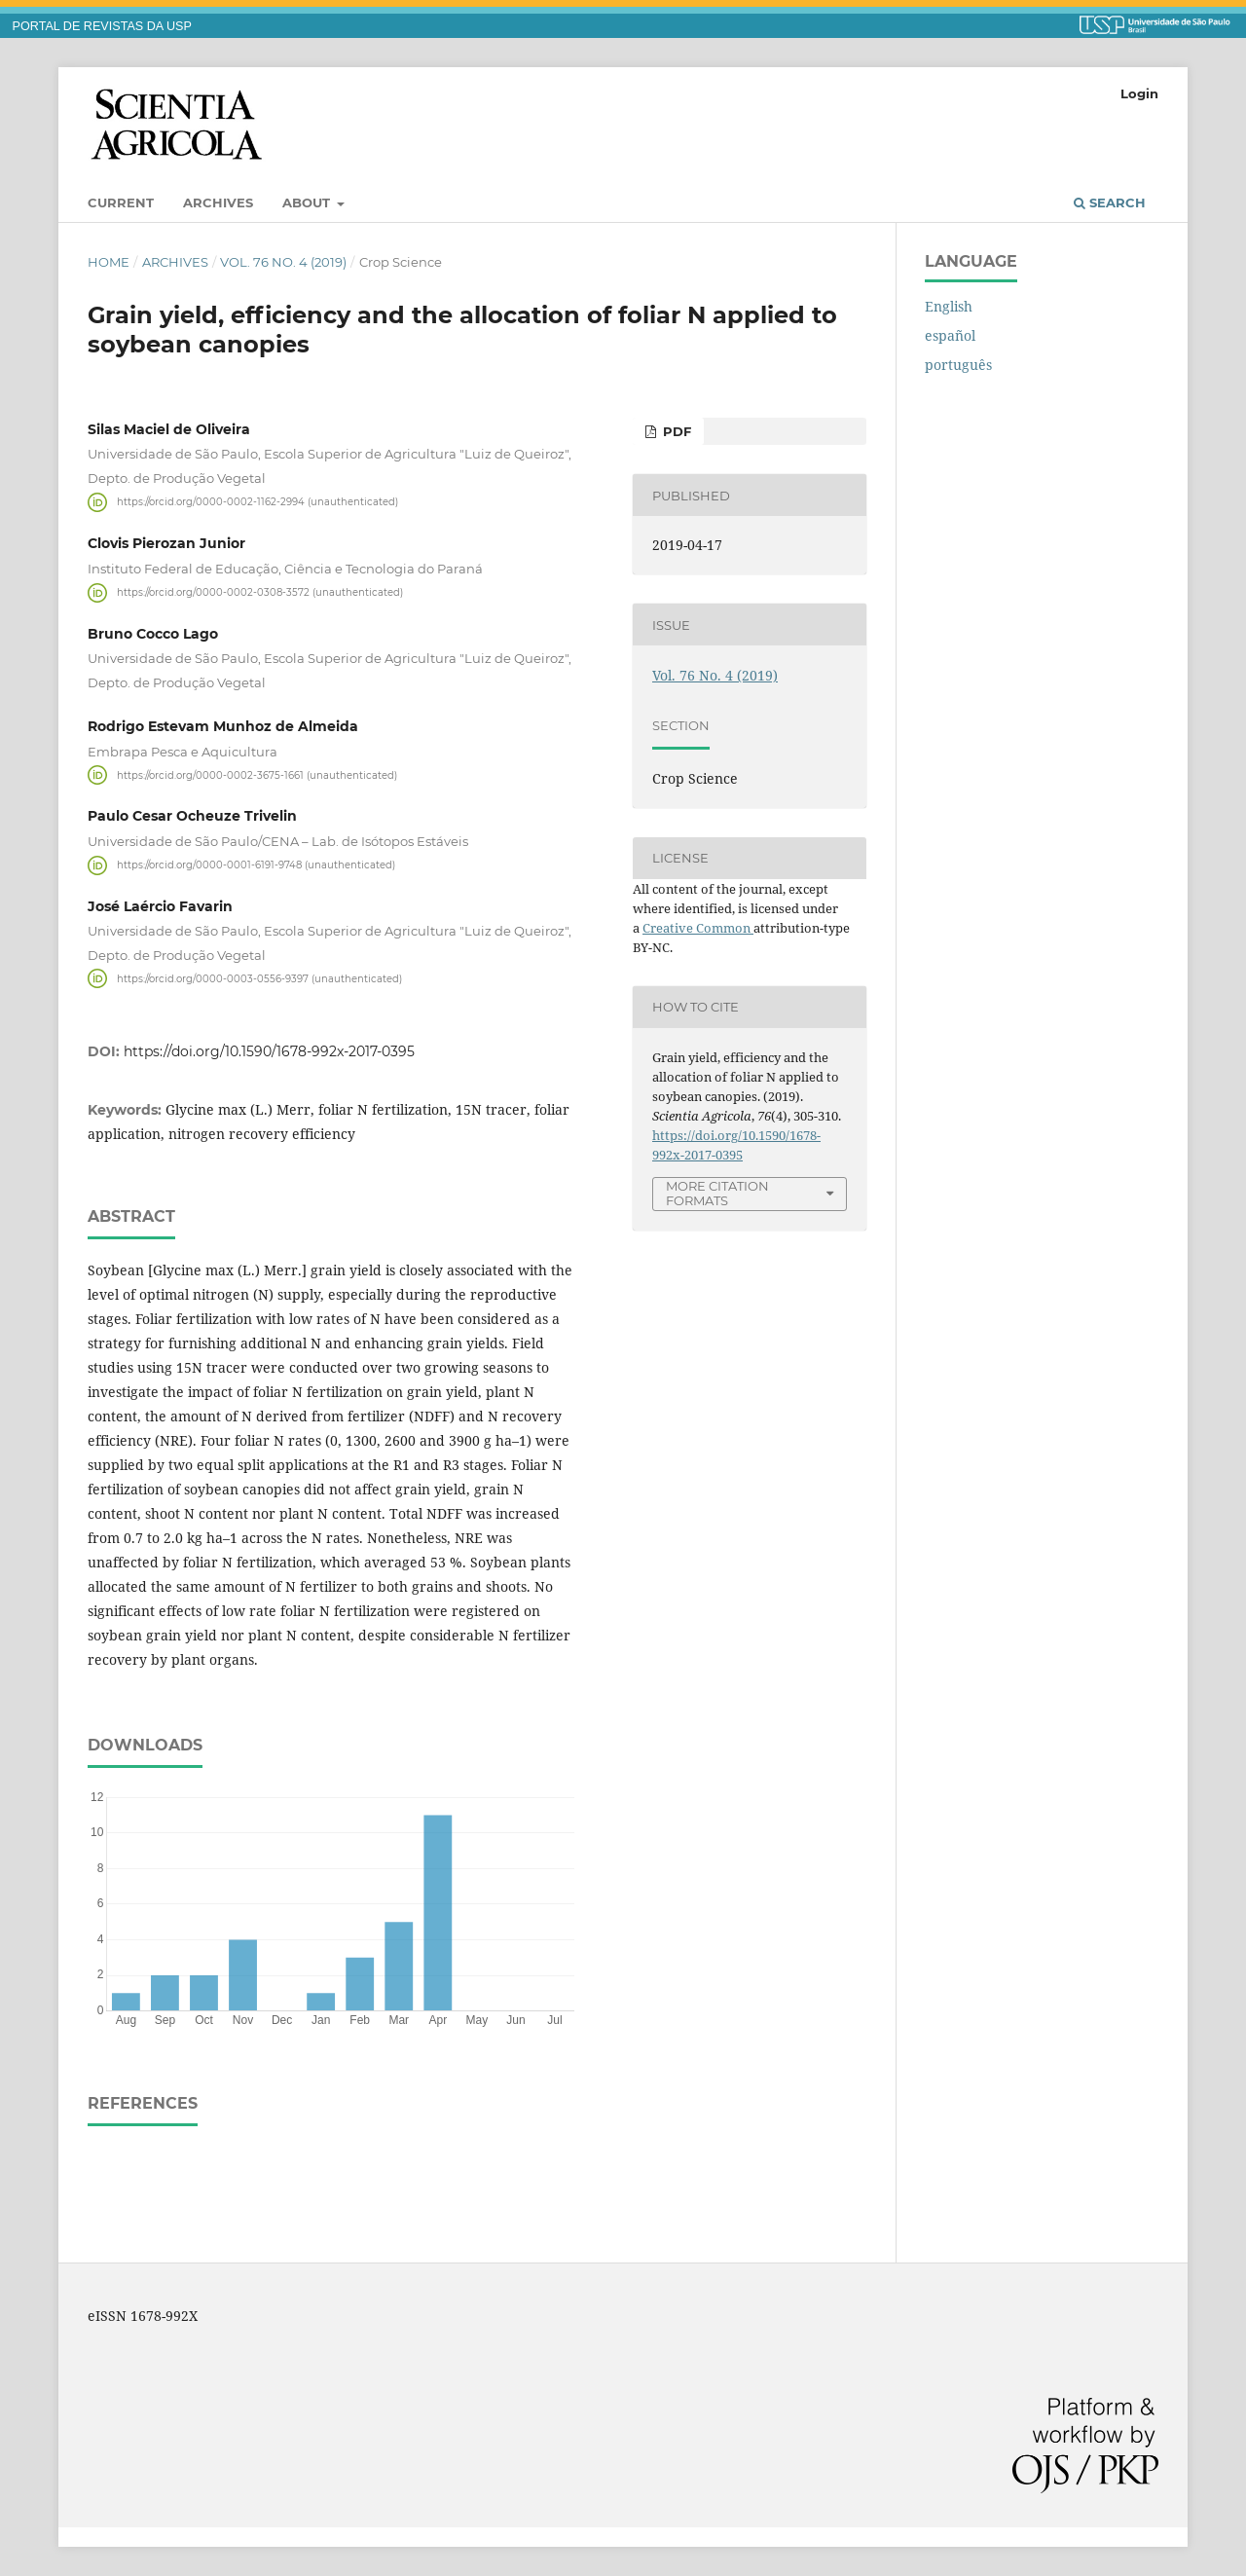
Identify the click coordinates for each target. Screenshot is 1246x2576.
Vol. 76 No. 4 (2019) (283, 262)
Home (108, 262)
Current (121, 202)
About (308, 202)
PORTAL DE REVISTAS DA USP (102, 26)
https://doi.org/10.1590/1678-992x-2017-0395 (269, 1051)
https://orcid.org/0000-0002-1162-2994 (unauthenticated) (257, 502)
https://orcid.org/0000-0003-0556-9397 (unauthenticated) (259, 978)
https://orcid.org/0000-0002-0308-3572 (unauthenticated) (260, 592)
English (948, 306)
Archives (218, 202)
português (958, 364)
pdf (675, 431)
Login (1139, 93)
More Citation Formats (717, 1193)
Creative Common (697, 928)
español (950, 335)
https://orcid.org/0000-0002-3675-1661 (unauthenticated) (257, 774)
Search (1110, 202)
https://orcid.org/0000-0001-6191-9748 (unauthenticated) (256, 865)
